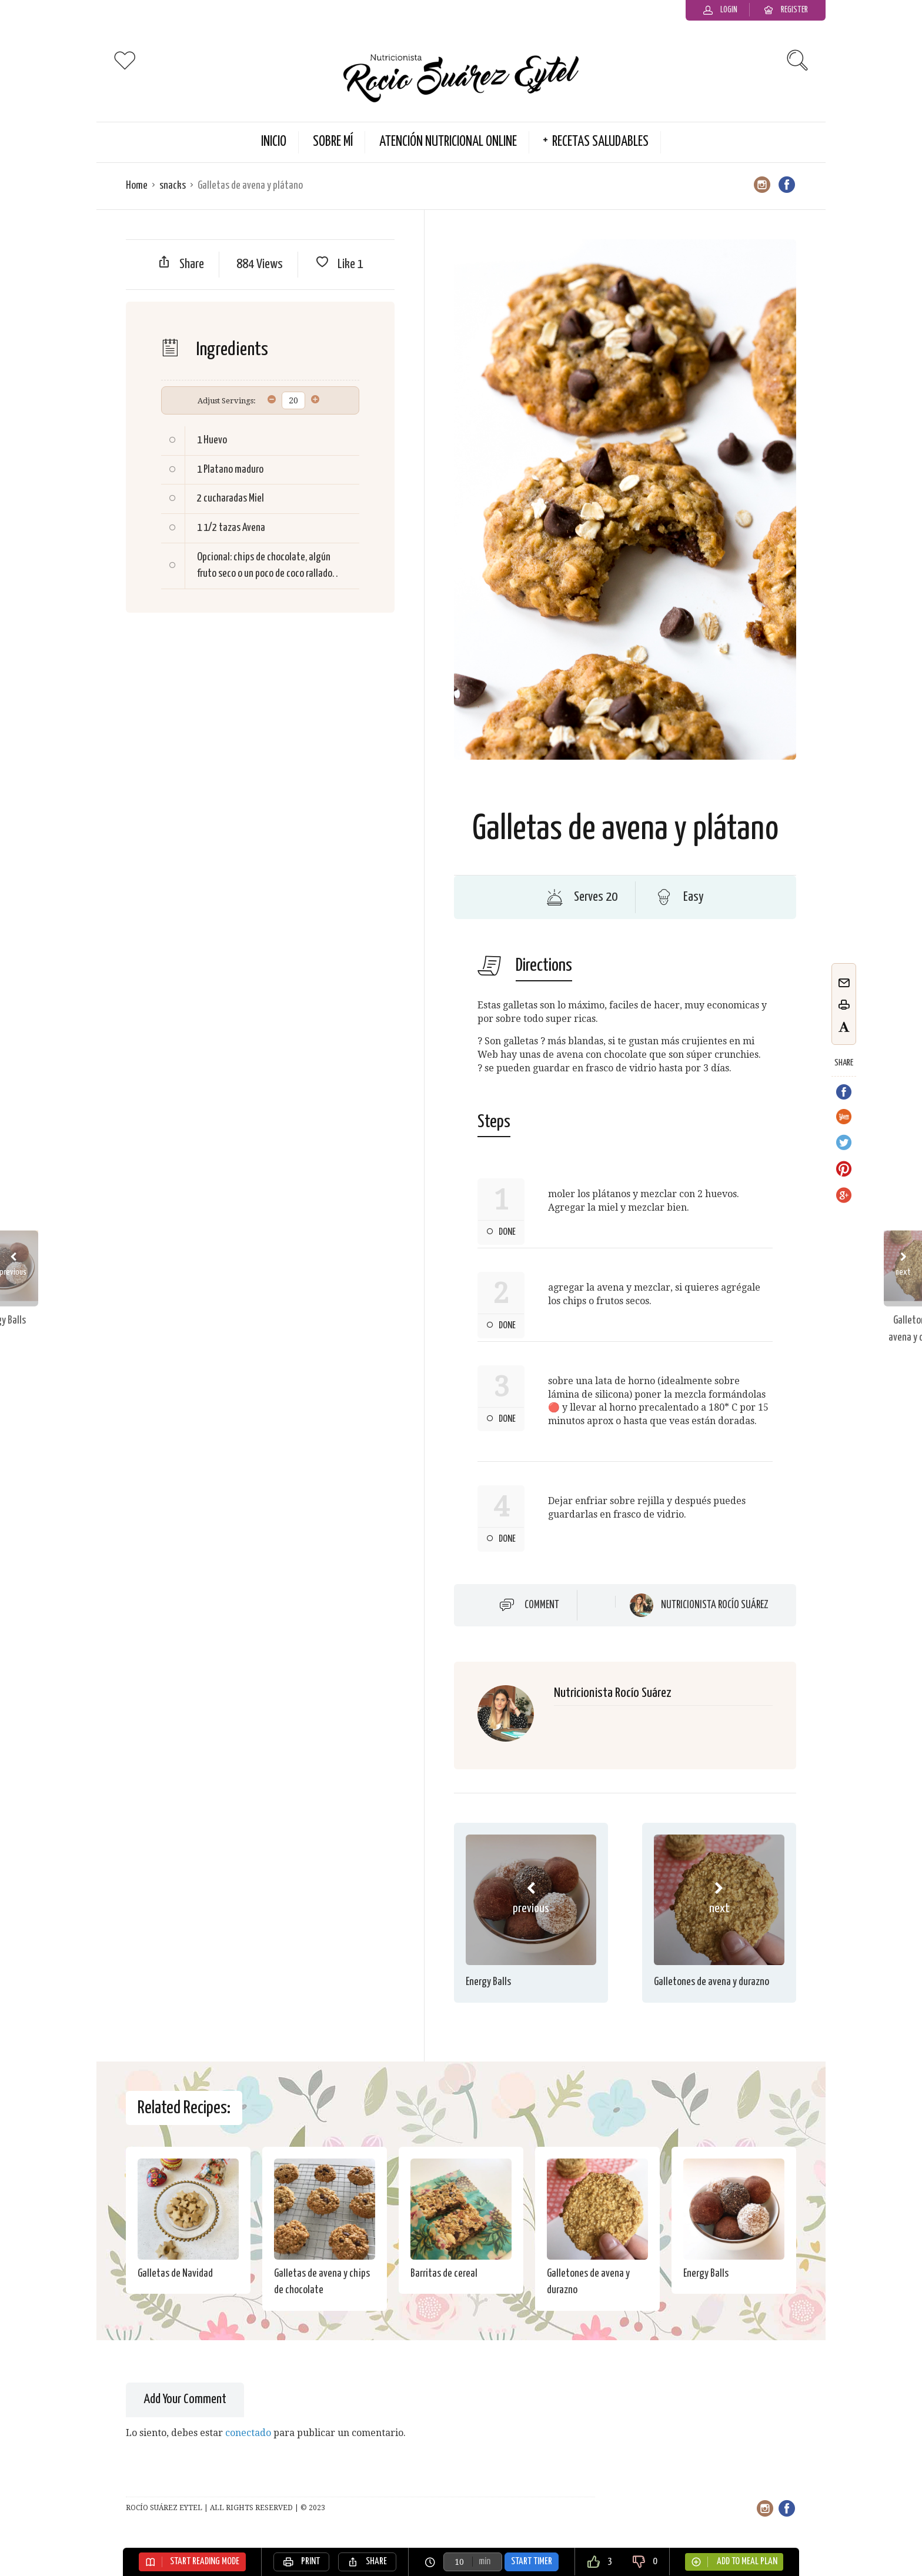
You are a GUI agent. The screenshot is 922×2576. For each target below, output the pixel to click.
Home (137, 185)
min (484, 2562)
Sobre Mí (333, 142)
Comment (542, 1604)
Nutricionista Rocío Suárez (715, 1605)
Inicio (273, 142)
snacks (172, 185)
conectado (248, 2432)
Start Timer (531, 2562)
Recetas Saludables (600, 142)
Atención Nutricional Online (448, 142)
